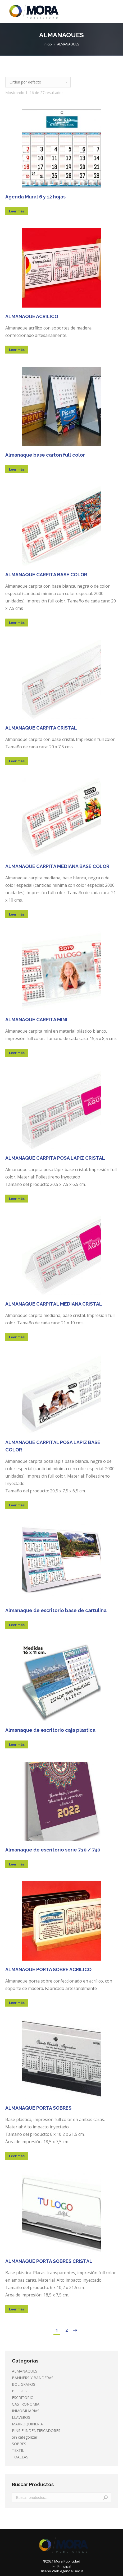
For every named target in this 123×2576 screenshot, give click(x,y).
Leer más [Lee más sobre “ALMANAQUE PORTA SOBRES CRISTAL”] (17, 2309)
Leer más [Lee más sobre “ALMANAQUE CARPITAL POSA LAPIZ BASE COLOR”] (17, 1505)
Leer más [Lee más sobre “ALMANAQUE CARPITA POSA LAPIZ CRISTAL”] (17, 1198)
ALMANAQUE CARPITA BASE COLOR (46, 574)
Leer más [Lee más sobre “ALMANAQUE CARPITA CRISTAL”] (17, 761)
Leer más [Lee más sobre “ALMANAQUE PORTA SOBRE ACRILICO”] (17, 2002)
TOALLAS (20, 2456)
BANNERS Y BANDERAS (32, 2377)
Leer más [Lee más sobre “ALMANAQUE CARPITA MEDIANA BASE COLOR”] (17, 914)
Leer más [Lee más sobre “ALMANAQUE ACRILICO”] (17, 349)
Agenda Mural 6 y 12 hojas (35, 196)
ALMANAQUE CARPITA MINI (36, 1019)
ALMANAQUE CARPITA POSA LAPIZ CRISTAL (55, 1158)
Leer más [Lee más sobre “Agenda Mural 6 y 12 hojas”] (17, 211)
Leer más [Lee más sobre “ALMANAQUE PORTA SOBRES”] (17, 2155)
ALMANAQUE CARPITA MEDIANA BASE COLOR (57, 866)
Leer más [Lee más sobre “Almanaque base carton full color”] (17, 469)
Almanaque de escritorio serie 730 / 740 (52, 1850)
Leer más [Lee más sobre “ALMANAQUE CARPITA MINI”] (17, 1052)
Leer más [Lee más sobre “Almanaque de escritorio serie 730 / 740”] (17, 1864)
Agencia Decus (72, 2571)
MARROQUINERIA (27, 2423)
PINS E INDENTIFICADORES (36, 2430)
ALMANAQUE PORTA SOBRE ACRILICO (48, 1969)
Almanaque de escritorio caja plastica (50, 1730)
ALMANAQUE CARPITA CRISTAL (41, 728)
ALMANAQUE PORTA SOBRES (38, 2108)
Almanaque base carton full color (45, 455)
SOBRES (19, 2443)
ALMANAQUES (24, 2371)
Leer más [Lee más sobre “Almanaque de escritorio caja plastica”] (17, 1744)
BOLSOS (19, 2390)
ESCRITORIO (23, 2397)
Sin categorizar (24, 2437)
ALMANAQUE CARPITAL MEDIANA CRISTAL (53, 1304)
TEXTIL (18, 2450)
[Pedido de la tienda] (38, 82)
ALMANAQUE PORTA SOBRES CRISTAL (48, 2261)
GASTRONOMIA (25, 2404)
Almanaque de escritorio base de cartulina (56, 1610)
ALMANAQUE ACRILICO (31, 316)
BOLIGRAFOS (23, 2384)
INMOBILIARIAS (25, 2410)
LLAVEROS (21, 2417)
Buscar (105, 2497)
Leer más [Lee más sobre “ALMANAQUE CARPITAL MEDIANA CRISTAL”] (17, 1337)
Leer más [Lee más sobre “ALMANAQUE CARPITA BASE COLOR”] (17, 622)
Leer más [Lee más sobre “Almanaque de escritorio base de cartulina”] (17, 1624)
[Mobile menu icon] (114, 11)
